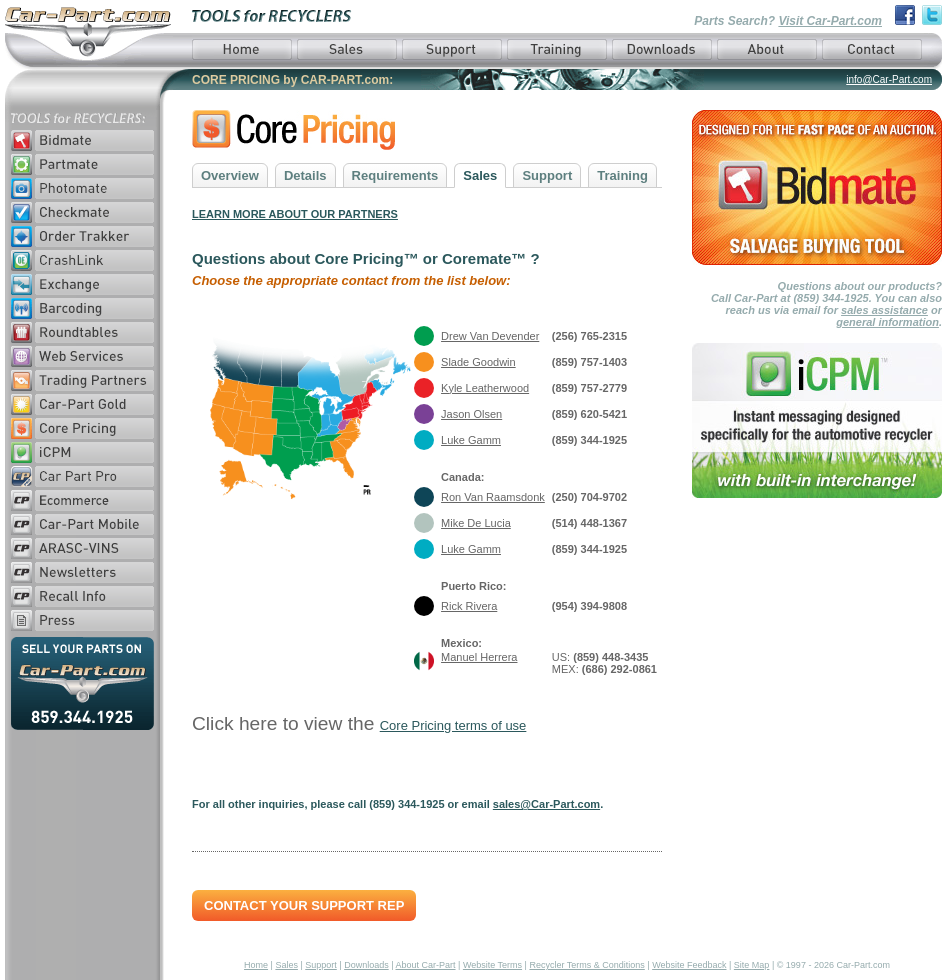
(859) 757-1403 (589, 362)
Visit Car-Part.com (830, 21)
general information (887, 322)
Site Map (752, 965)
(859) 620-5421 (589, 414)
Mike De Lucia (476, 523)
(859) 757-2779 (589, 388)
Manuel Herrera (479, 657)
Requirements (395, 175)
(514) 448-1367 (589, 523)
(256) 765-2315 (589, 336)
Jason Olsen (471, 414)
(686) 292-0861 (619, 669)
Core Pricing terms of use (453, 725)
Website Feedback (689, 965)
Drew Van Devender (490, 336)
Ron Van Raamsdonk (493, 497)
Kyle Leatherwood (485, 388)
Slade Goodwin (478, 362)
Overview (230, 175)
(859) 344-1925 (589, 440)
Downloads (366, 965)
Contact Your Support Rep (304, 905)
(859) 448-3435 (610, 657)
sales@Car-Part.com (546, 804)
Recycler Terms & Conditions (586, 965)
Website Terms (492, 965)
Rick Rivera (469, 606)
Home (256, 965)
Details (305, 175)
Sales (480, 175)
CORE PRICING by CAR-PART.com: (292, 80)
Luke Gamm (471, 440)
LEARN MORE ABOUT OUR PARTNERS (295, 214)
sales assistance (884, 310)
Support (547, 175)
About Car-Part (426, 965)
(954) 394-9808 (589, 606)
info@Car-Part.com (889, 79)
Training (622, 175)
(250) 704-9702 (589, 497)
